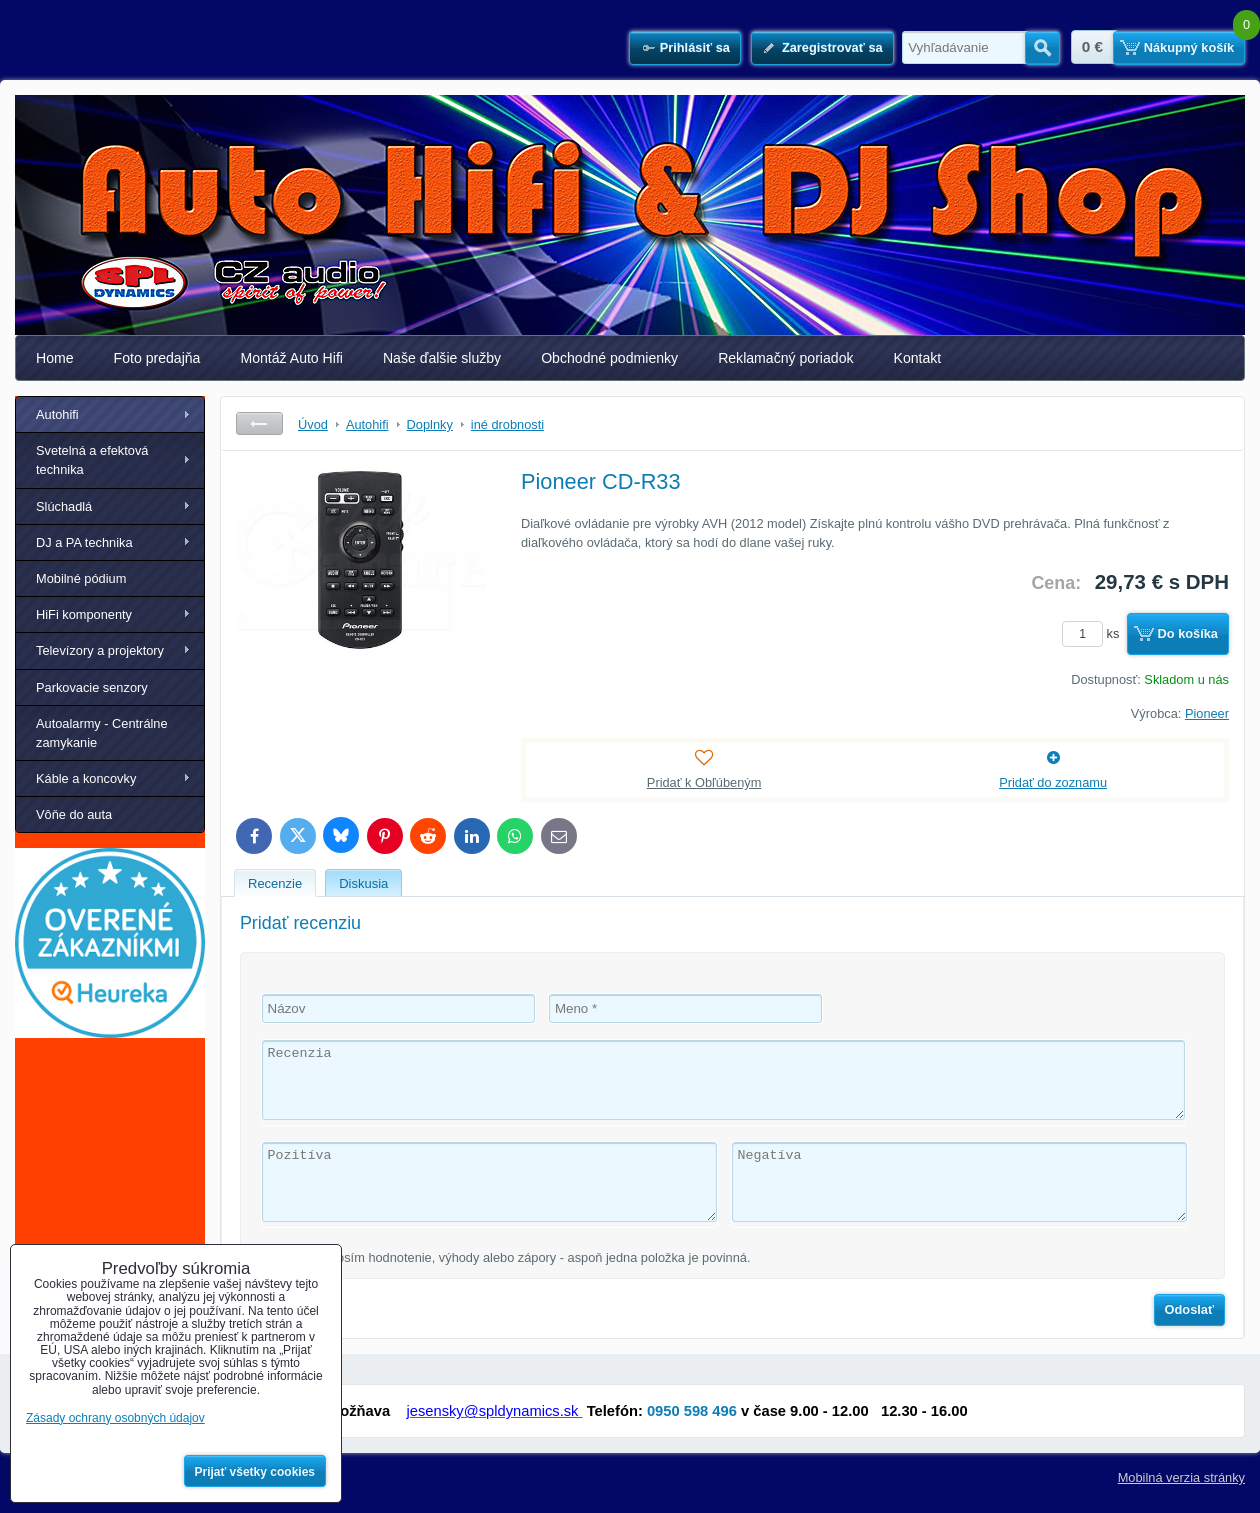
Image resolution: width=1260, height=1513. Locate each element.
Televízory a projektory (100, 650)
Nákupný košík (1189, 47)
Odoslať (1190, 1309)
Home (55, 358)
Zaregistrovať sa (832, 47)
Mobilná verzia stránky (1181, 1477)
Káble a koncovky (86, 778)
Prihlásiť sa (695, 47)
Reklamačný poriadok (785, 358)
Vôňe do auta (74, 814)
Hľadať (1042, 48)
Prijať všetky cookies (255, 1472)
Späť (259, 423)
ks (1094, 633)
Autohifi (57, 414)
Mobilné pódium (81, 578)
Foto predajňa (157, 358)
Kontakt (918, 358)
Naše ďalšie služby (442, 358)
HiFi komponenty (84, 614)
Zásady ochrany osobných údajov (115, 1418)
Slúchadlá (64, 506)
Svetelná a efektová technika (92, 460)
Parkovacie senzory (92, 687)
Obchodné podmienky (609, 358)
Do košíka (1188, 633)
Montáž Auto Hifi (291, 358)
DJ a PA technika (84, 542)
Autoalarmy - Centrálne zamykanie (102, 733)
